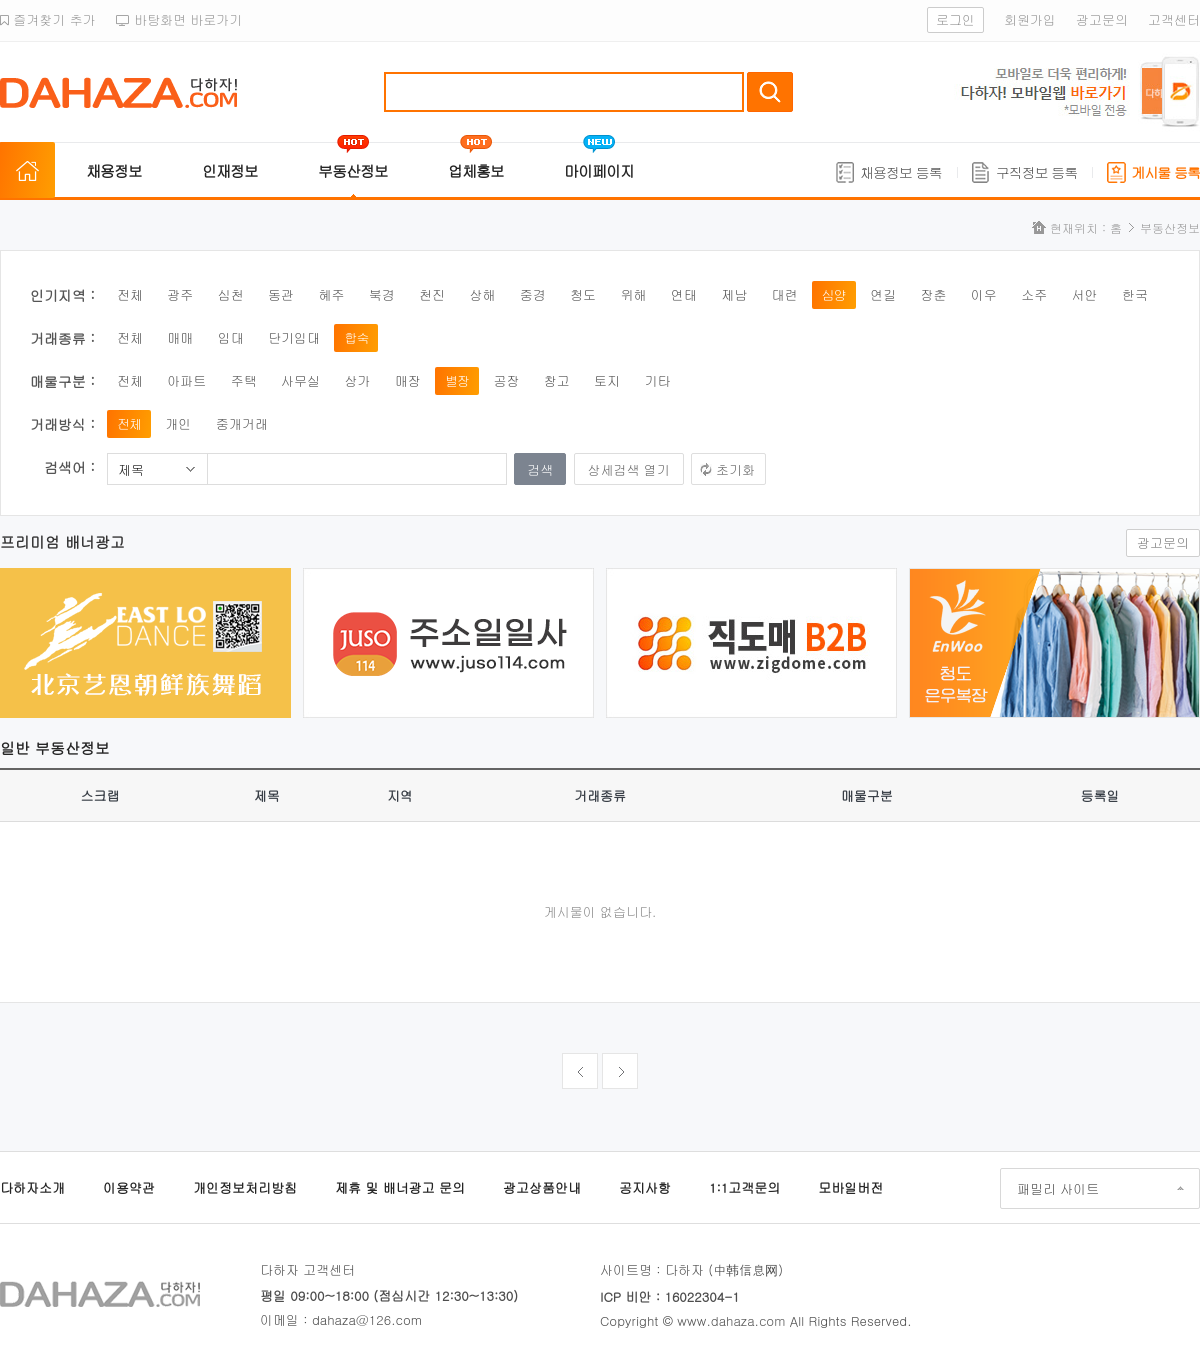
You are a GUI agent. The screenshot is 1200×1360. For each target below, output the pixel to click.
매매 (180, 337)
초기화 (735, 469)
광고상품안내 (542, 1187)
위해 (633, 294)
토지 (607, 380)
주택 (244, 380)
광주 (180, 294)
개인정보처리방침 (245, 1187)
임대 (231, 337)
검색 (770, 92)
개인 (178, 423)
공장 (506, 380)
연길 (883, 294)
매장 (408, 380)
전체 (130, 294)
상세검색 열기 (629, 469)
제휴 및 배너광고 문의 (400, 1187)
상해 (482, 294)
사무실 (300, 380)
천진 (432, 294)
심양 (834, 294)
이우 (984, 294)
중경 (533, 294)
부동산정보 (353, 170)
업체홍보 (476, 170)
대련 (784, 294)
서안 (1085, 294)
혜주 (331, 294)
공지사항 (645, 1187)
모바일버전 (850, 1187)
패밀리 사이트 (1058, 1188)
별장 (457, 380)
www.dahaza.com (731, 1320)
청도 (583, 294)
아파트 (186, 380)
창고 (557, 380)
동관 (281, 294)
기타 (657, 380)
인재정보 (230, 170)
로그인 (955, 19)
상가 (357, 380)
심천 (231, 294)
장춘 (934, 294)
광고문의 (1102, 19)
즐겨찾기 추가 (48, 19)
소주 (1034, 294)
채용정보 (114, 170)
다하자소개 (32, 1187)
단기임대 (294, 337)
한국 (1135, 294)
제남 (734, 294)
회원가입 (1030, 19)
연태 (684, 294)
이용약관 (129, 1187)
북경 (382, 294)
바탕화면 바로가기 (179, 19)
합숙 (356, 337)
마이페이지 (599, 170)
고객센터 (1174, 19)
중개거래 (242, 423)
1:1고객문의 (744, 1187)
